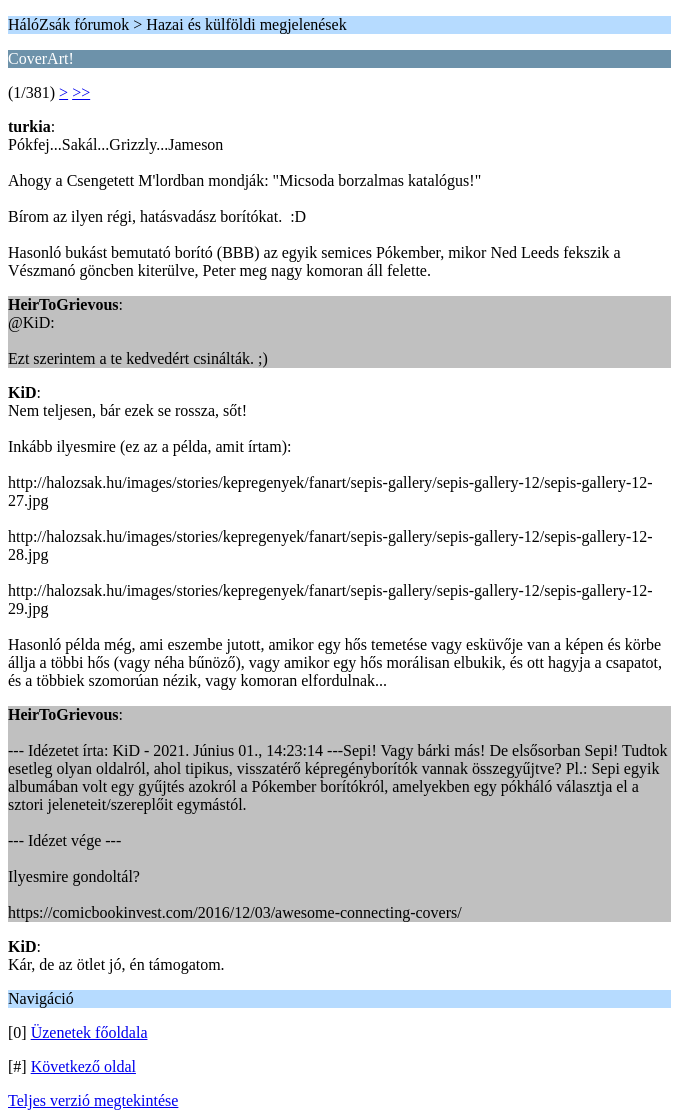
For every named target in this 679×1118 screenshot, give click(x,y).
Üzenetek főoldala (89, 1032)
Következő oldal (83, 1066)
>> (81, 92)
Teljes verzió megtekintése (93, 1100)
